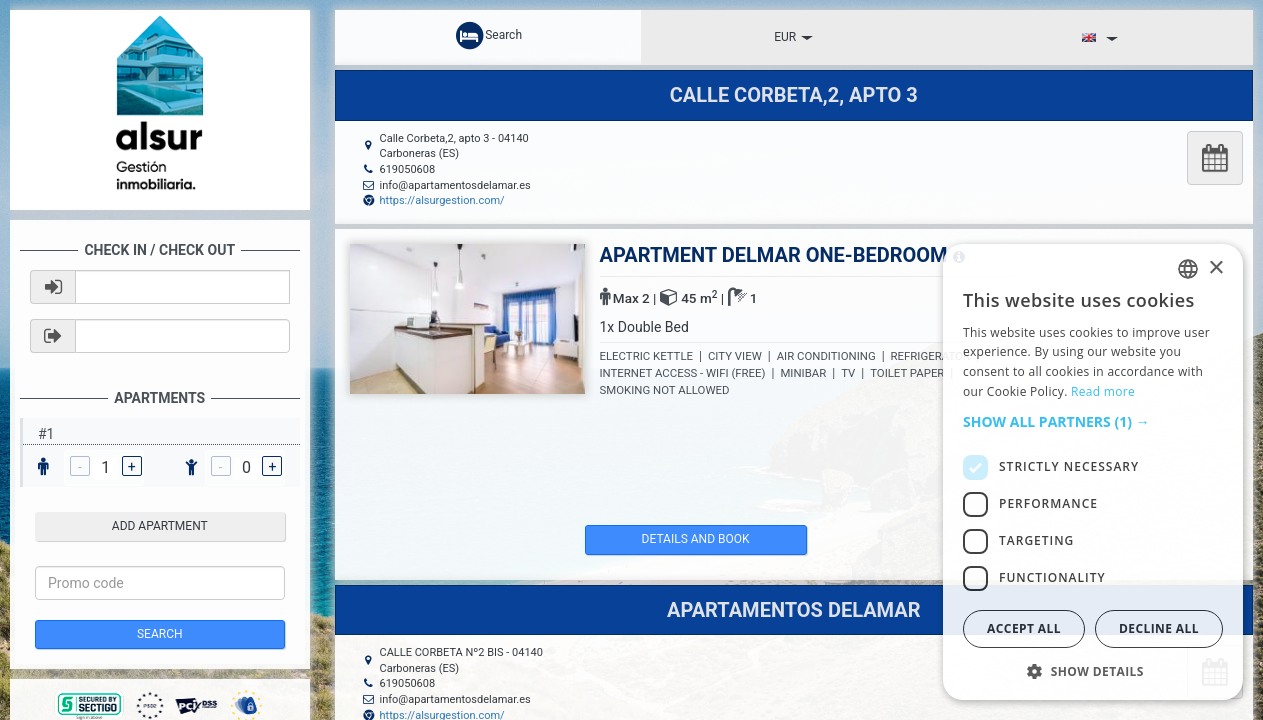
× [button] (1215, 268)
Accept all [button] (1024, 628)
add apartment (160, 526)
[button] (1093, 422)
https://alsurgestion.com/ (442, 200)
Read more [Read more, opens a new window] (1103, 391)
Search (160, 634)
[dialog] (1093, 472)
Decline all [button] (1159, 628)
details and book (670, 539)
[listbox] (1188, 269)
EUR (793, 37)
